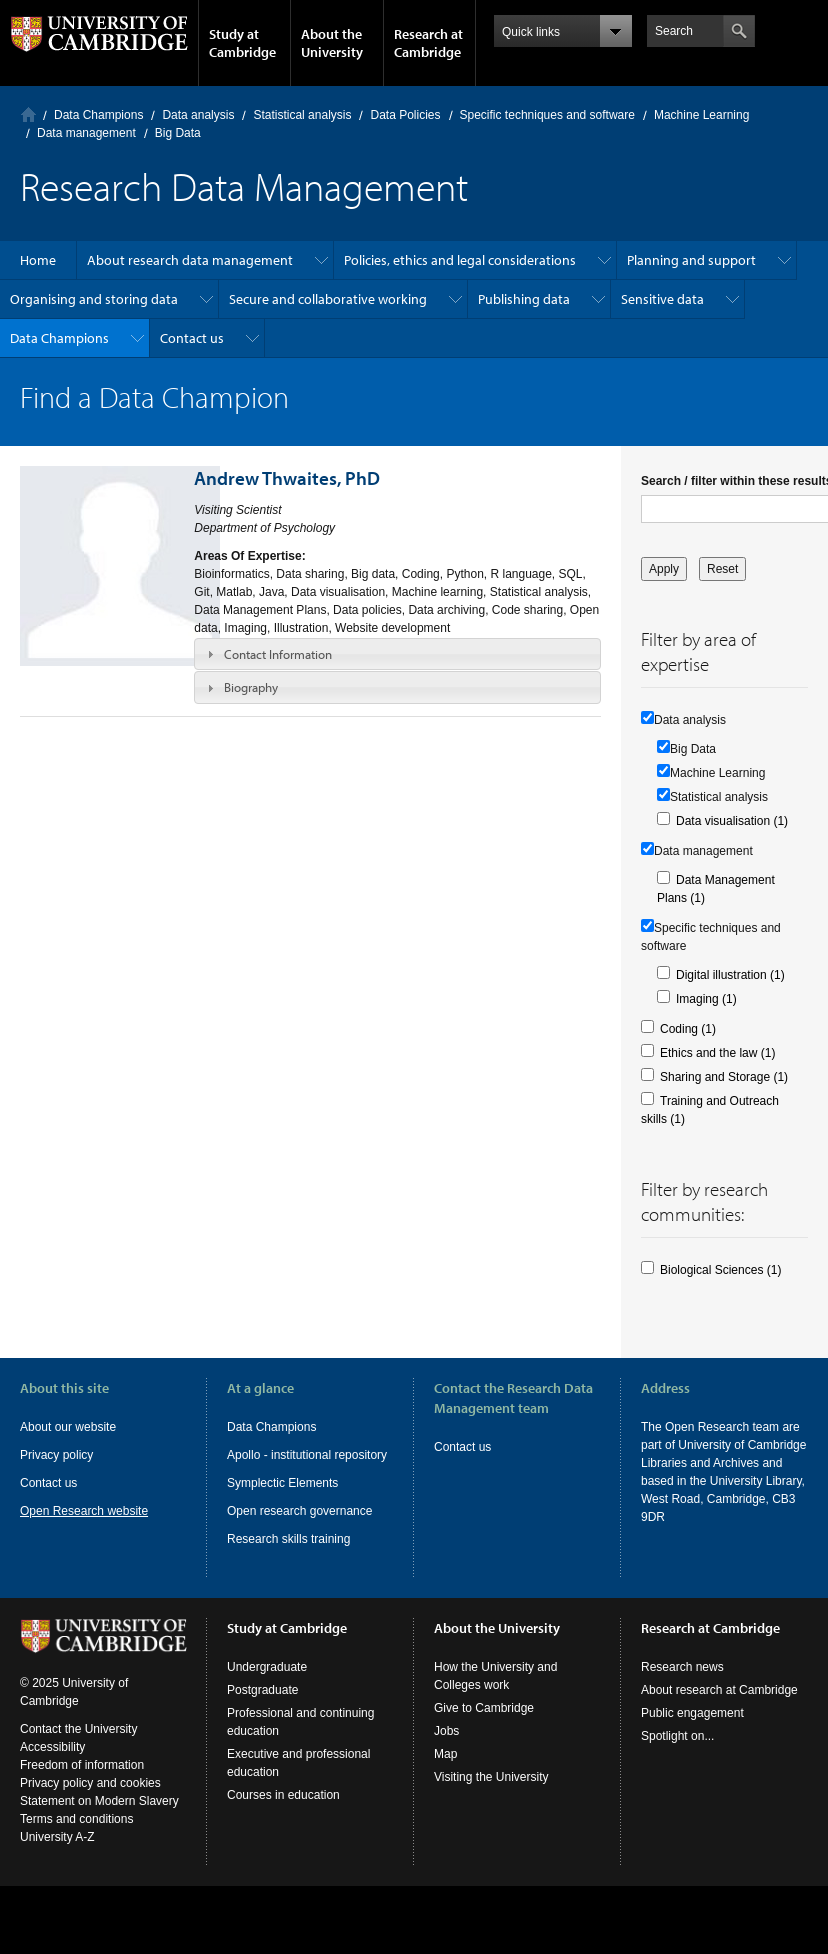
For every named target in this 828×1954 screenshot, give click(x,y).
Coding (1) (688, 1029)
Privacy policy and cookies (90, 1801)
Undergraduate (267, 1685)
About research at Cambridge (719, 1708)
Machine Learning (701, 115)
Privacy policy (56, 1455)
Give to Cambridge (484, 1726)
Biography (251, 687)
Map (445, 1772)
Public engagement (692, 1731)
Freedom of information (82, 1783)
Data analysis (198, 115)
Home (28, 114)
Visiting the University (491, 1795)
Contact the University (78, 1747)
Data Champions (98, 115)
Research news (682, 1685)
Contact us (192, 338)
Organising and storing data (94, 299)
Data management (86, 133)
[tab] (397, 654)
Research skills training (288, 1539)
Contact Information (278, 654)
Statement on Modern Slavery (99, 1819)
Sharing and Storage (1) (724, 1077)
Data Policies (405, 115)
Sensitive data (662, 299)
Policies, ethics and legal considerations (460, 260)
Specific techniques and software (547, 115)
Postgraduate (262, 1708)
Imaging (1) (706, 999)
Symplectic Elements (282, 1483)
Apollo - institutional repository (307, 1455)
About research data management (190, 260)
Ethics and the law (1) (717, 1053)
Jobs (446, 1749)
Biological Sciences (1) (720, 1270)
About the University (332, 43)
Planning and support (691, 260)
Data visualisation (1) (732, 821)
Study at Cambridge (242, 43)
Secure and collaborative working (328, 299)
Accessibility (52, 1765)
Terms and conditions (76, 1837)
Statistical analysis (302, 115)
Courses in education (283, 1813)
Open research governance (299, 1511)
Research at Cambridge (428, 43)
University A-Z (57, 1855)
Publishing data (524, 299)
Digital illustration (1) (730, 975)
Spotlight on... (677, 1754)
